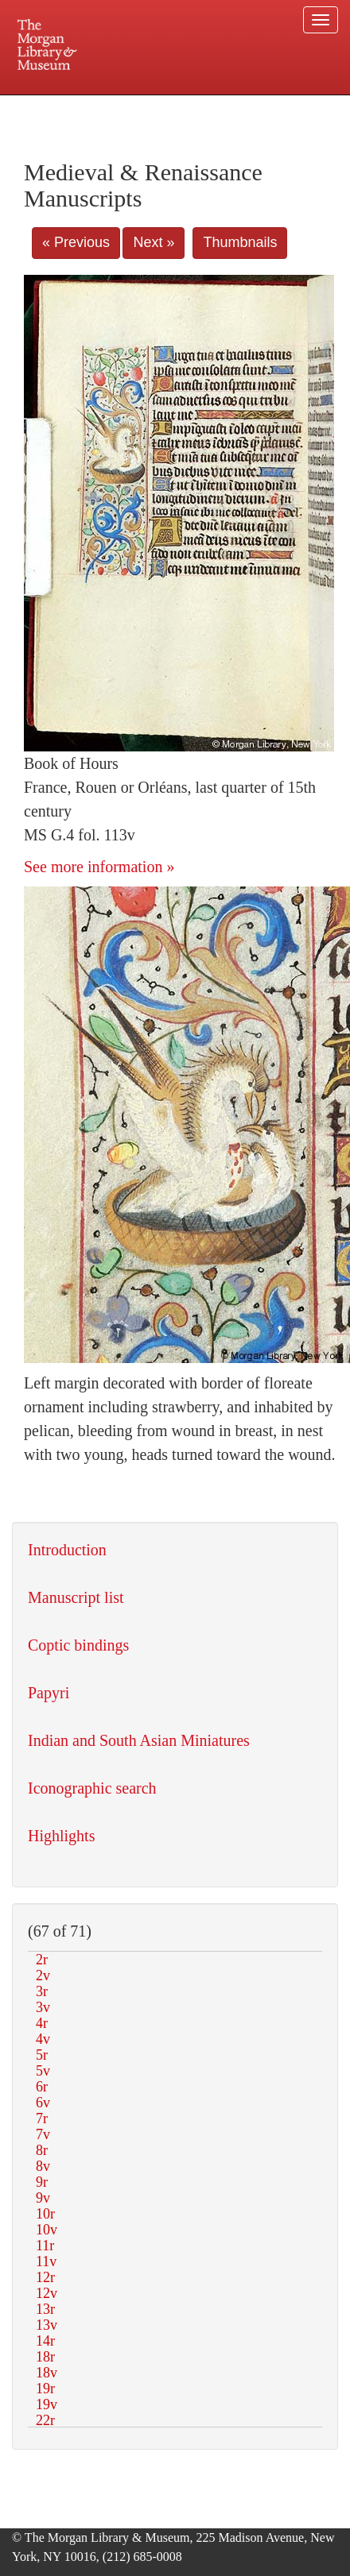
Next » (153, 242)
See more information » (99, 866)
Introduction (67, 1549)
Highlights (61, 1835)
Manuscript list (76, 1597)
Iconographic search (92, 1788)
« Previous (76, 242)
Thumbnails (240, 242)
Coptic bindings (78, 1645)
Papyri (48, 1692)
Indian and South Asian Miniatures (139, 1740)
